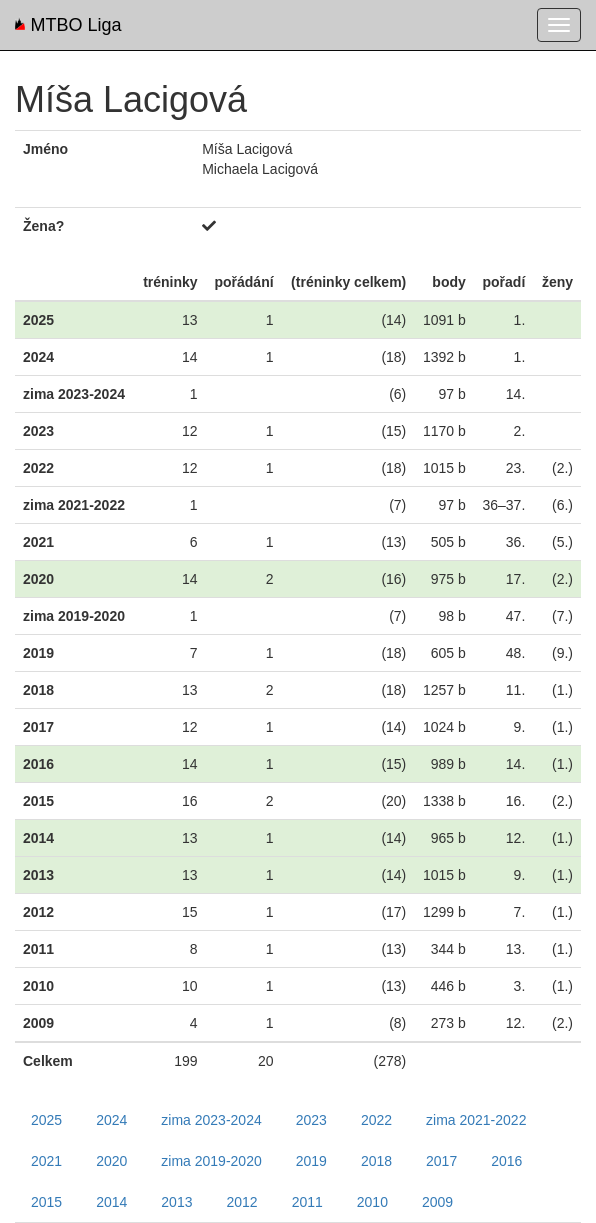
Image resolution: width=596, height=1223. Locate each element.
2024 (111, 1120)
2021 (46, 1161)
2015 (46, 1202)
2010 (372, 1202)
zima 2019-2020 (211, 1161)
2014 (111, 1202)
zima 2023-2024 (211, 1120)
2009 (437, 1202)
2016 (506, 1161)
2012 (241, 1202)
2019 (311, 1161)
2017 (441, 1161)
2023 (311, 1120)
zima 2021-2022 (476, 1120)
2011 (307, 1202)
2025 (46, 1120)
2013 (176, 1202)
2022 (376, 1120)
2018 (376, 1161)
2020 (111, 1161)
